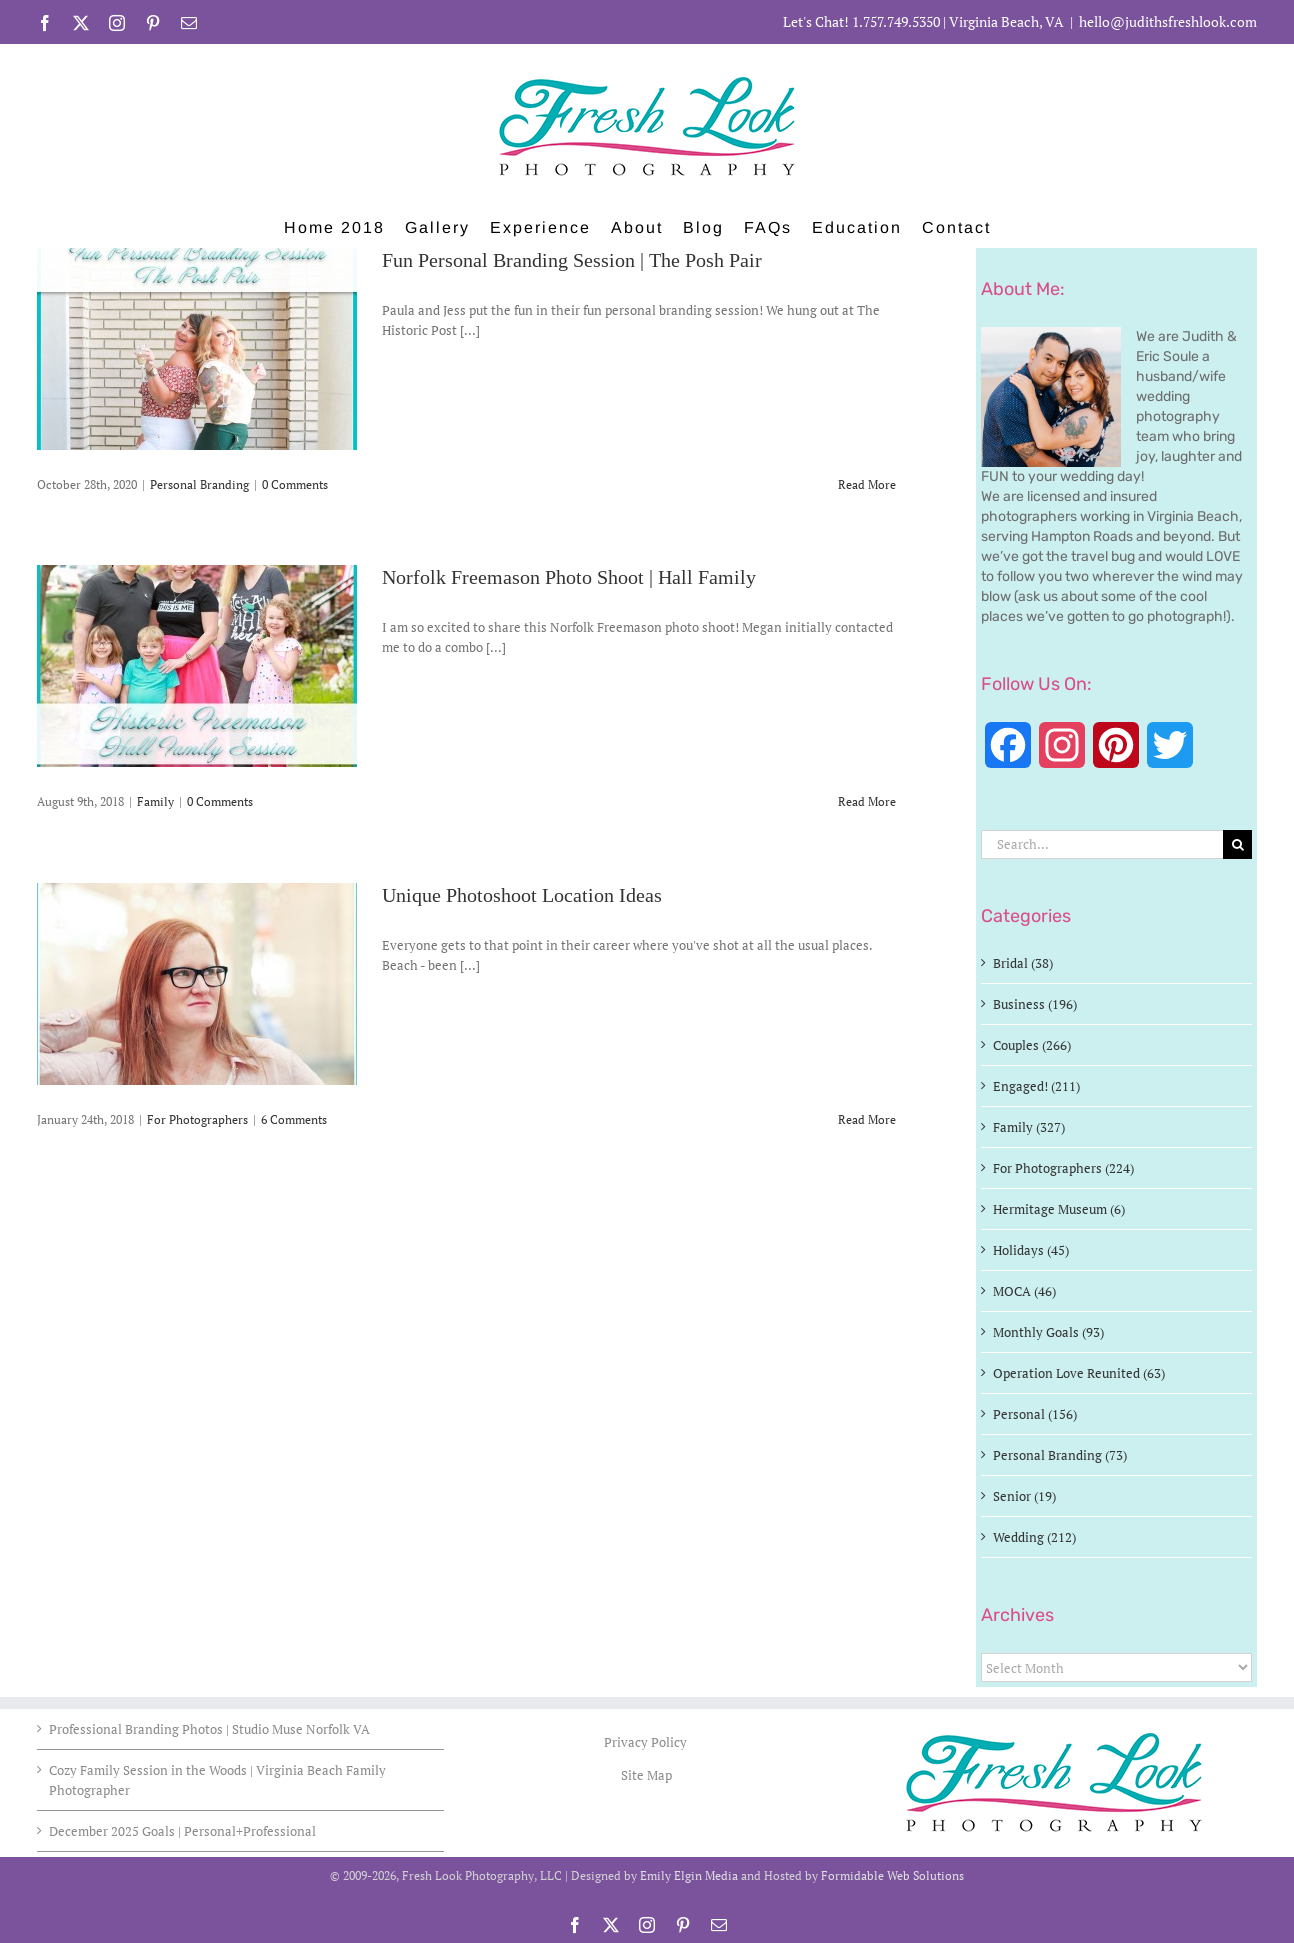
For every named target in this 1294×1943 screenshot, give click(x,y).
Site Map (646, 1775)
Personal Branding (199, 484)
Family (155, 801)
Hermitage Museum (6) (1059, 1209)
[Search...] (1102, 844)
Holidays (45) (1031, 1250)
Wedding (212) (1034, 1537)
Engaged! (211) (1036, 1086)
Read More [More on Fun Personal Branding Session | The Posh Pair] (867, 484)
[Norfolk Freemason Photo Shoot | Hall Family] (197, 666)
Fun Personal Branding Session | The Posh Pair (572, 261)
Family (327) (1029, 1127)
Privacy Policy (647, 1742)
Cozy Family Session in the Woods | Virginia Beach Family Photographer (217, 1780)
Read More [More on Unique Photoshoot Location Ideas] (867, 1119)
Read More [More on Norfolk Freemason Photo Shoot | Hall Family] (867, 801)
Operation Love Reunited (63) (1079, 1373)
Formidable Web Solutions (892, 1875)
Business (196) (1035, 1004)
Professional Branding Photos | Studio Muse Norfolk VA (209, 1729)
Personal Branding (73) (1060, 1455)
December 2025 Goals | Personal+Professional (182, 1831)
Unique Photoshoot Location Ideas (522, 896)
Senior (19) (1024, 1496)
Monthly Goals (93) (1048, 1332)
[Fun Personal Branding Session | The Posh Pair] (197, 349)
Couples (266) (1032, 1045)
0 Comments (295, 484)
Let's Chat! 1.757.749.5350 (861, 21)
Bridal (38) (1023, 963)
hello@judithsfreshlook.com (1168, 21)
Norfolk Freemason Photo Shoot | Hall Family (569, 578)
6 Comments (294, 1119)
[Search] (1237, 844)
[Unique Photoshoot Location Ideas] (197, 984)
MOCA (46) (1024, 1291)
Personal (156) (1035, 1414)
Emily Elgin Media (689, 1875)
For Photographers (197, 1119)
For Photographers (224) (1063, 1168)
